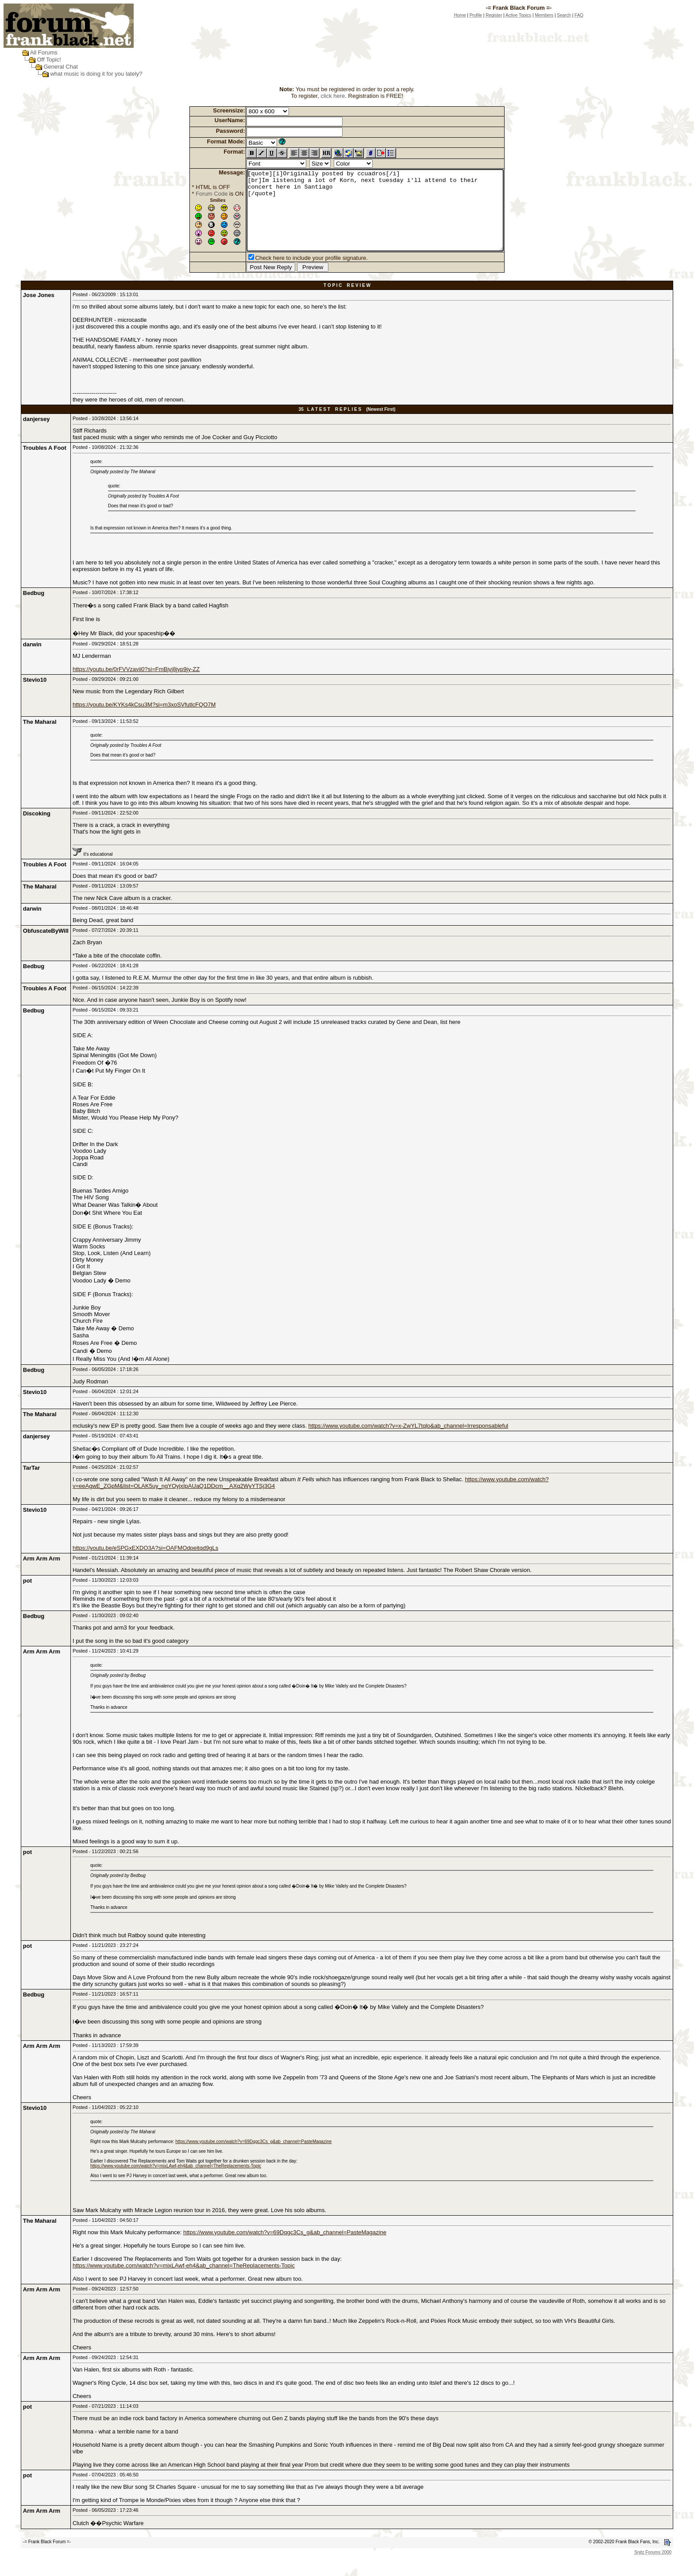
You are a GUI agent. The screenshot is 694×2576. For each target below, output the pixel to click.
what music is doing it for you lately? (96, 73)
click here (332, 96)
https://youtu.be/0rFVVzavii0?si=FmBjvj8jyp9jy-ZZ (136, 685)
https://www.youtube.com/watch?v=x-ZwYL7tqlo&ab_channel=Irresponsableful (408, 1441)
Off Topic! (49, 59)
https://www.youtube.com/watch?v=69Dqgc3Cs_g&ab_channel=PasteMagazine (253, 2157)
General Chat (60, 66)
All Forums (44, 52)
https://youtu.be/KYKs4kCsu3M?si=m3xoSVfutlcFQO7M (144, 720)
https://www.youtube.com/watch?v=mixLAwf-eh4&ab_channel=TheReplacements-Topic (175, 2181)
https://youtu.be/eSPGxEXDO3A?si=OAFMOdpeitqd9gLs (145, 1563)
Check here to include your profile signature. (296, 273)
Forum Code (196, 193)
